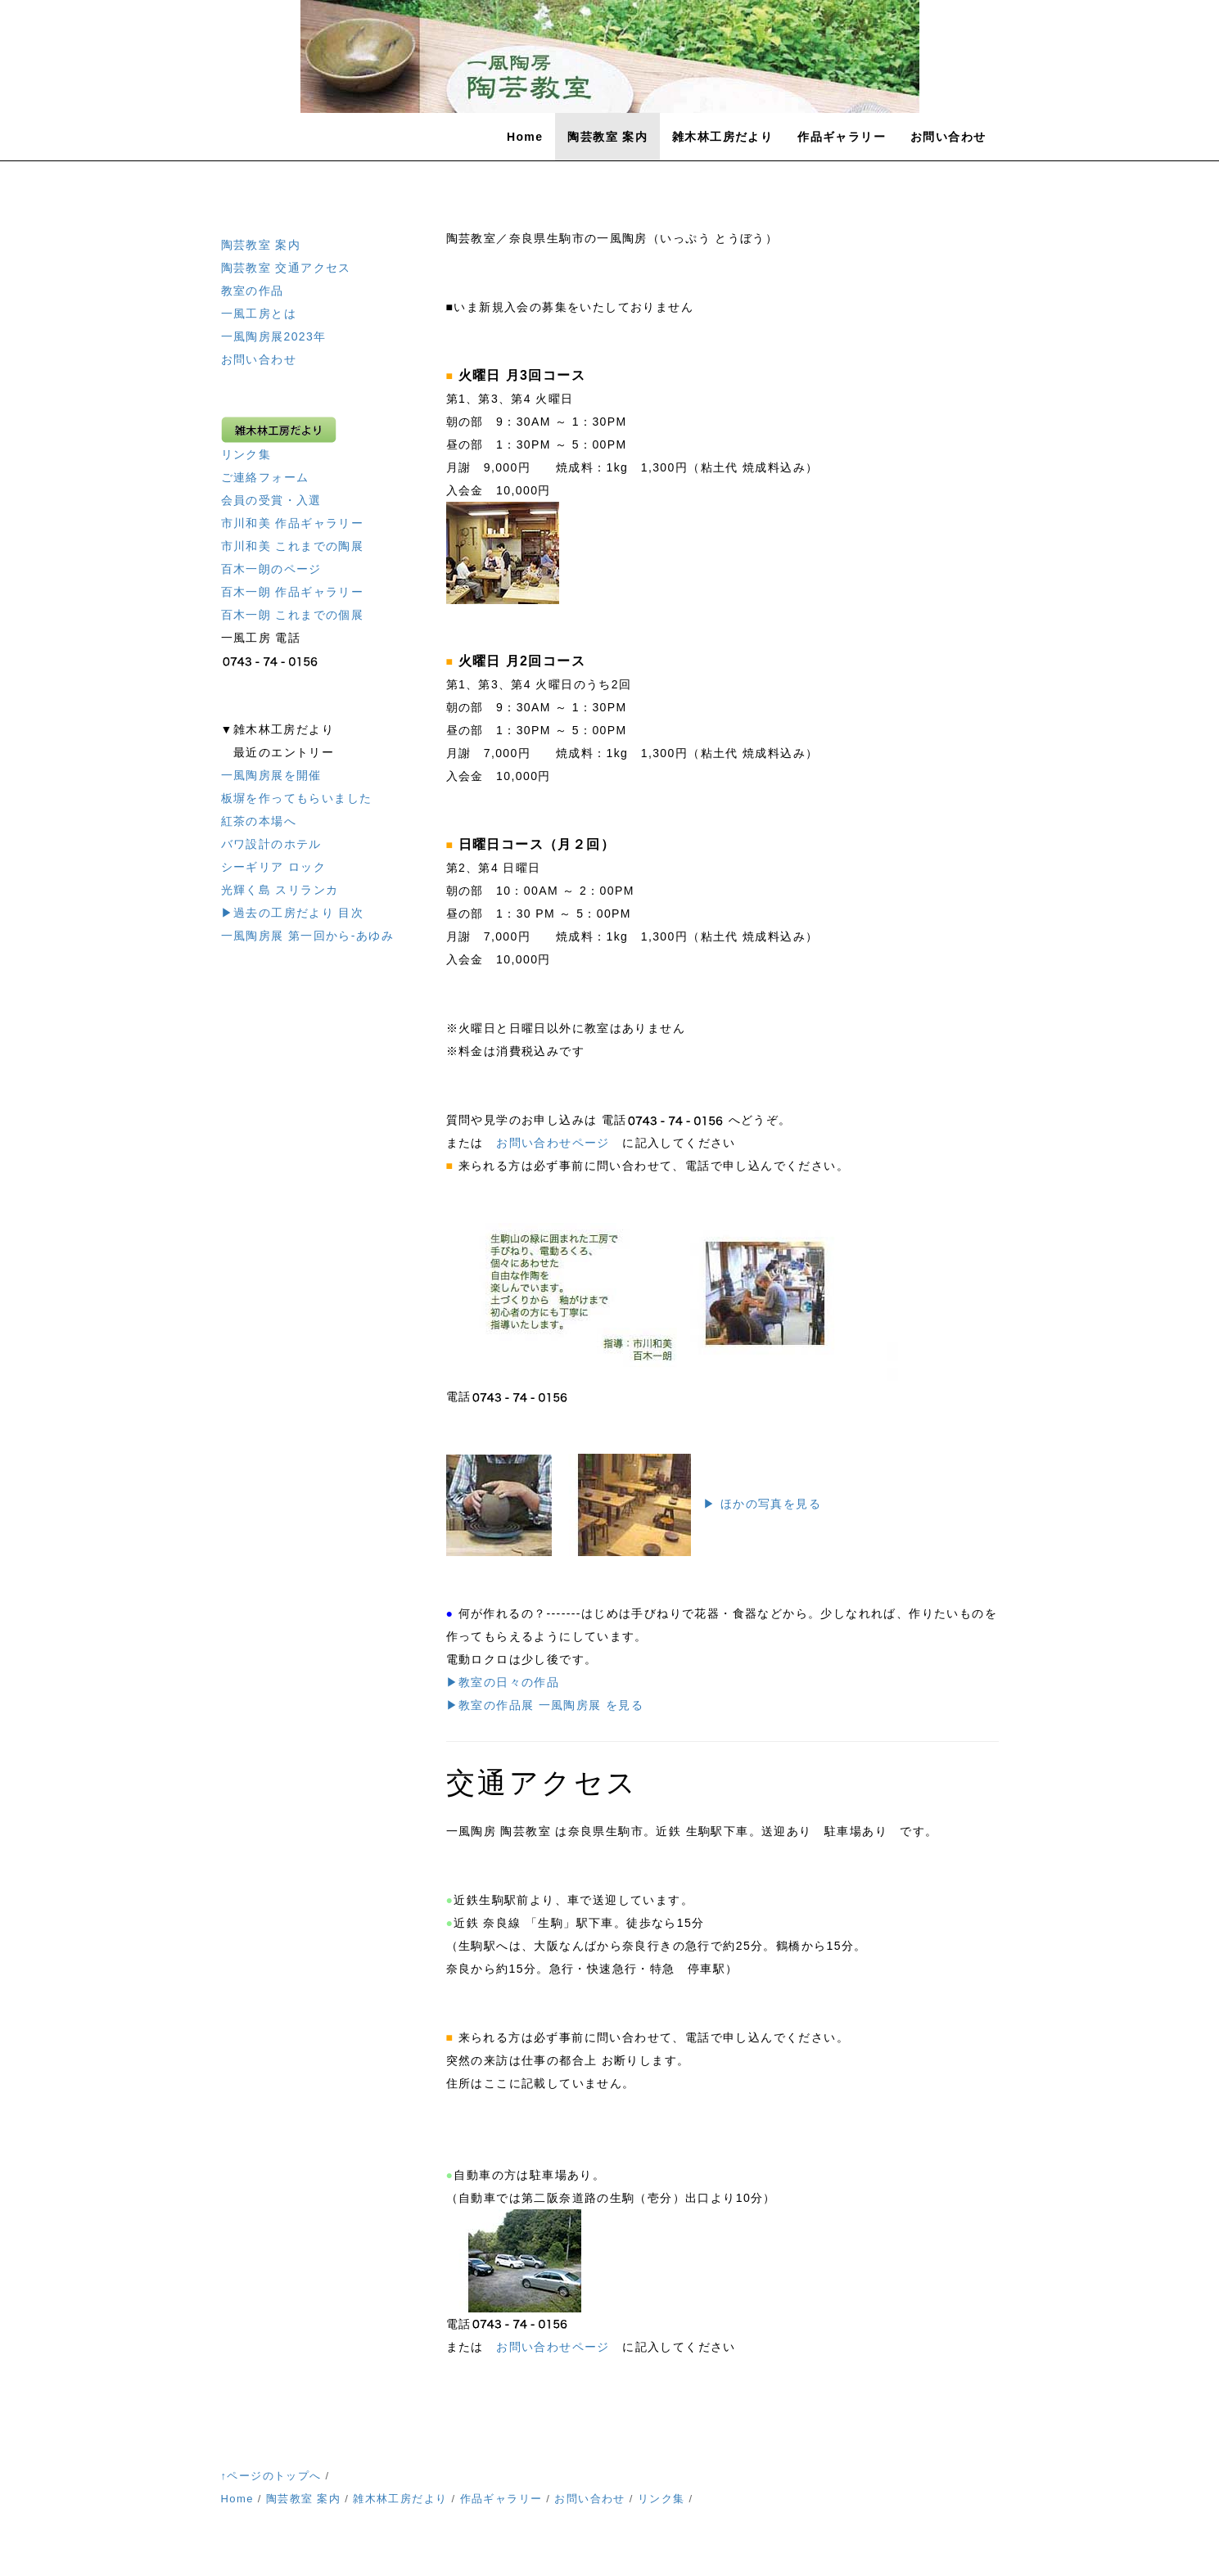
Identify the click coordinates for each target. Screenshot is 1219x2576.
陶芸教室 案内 (607, 136)
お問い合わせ (948, 136)
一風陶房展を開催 (271, 775)
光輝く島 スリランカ (280, 889)
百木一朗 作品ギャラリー (292, 591)
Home (525, 136)
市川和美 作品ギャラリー (292, 523)
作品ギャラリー (841, 136)
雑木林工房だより (722, 136)
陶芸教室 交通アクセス (286, 267)
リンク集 (246, 454)
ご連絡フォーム (265, 477)
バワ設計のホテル (271, 843)
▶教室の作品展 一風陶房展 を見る (545, 1705)
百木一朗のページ (271, 568)
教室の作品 (252, 290)
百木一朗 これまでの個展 (292, 614)
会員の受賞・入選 (271, 500)
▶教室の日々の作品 (503, 1682)
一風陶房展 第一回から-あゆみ (308, 935)
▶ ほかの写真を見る (762, 1503)
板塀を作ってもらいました (296, 798)
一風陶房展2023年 (274, 336)
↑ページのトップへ (271, 2476)
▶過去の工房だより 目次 (292, 912)
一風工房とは (258, 313)
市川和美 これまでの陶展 (292, 546)
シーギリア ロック (274, 866)
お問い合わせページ (553, 1142)
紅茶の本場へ (258, 821)
